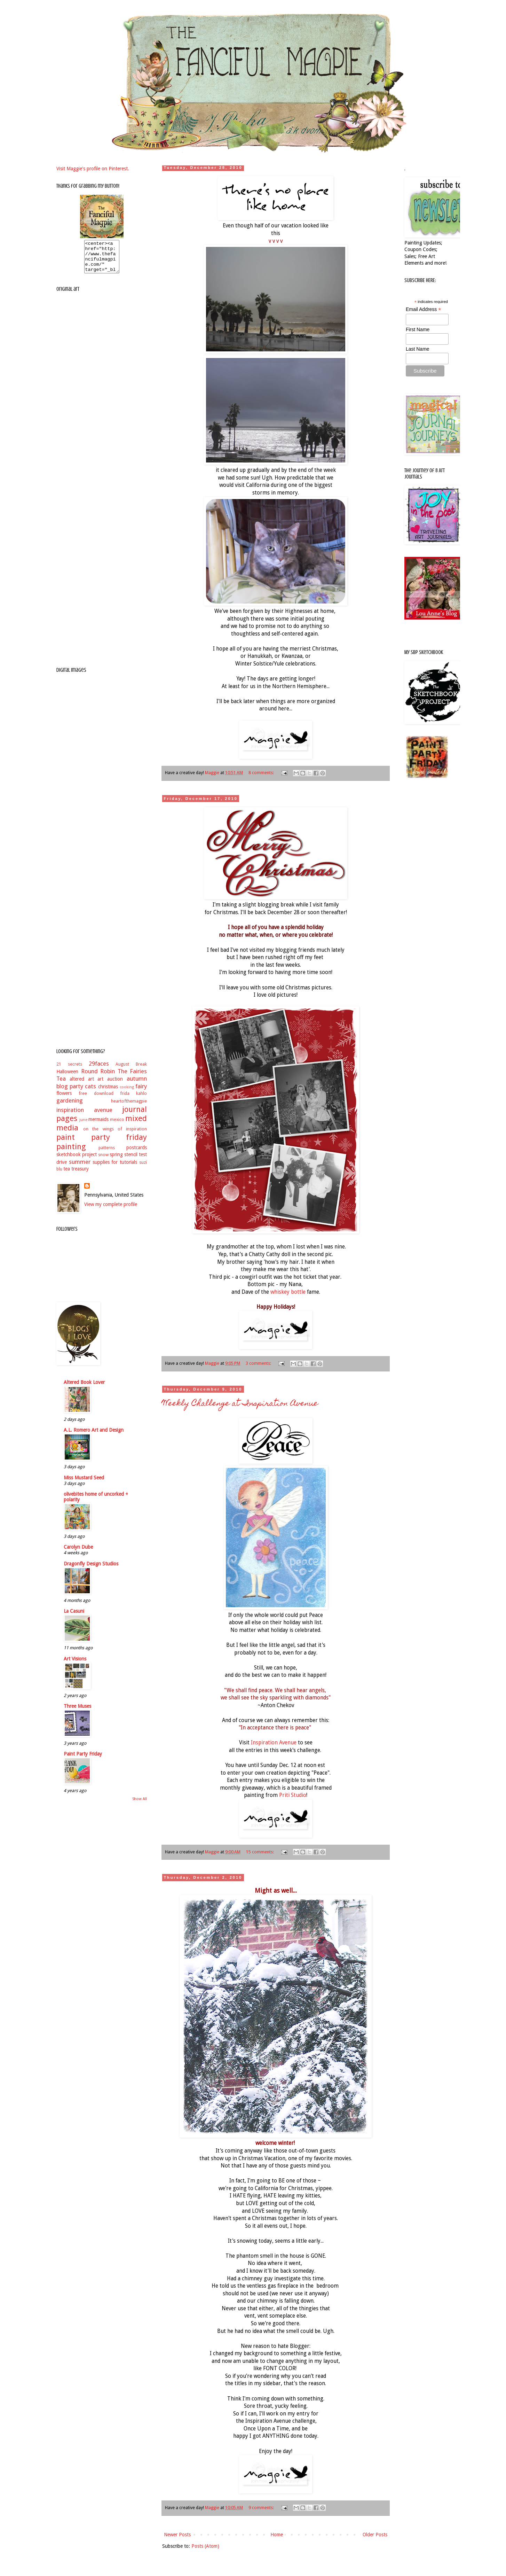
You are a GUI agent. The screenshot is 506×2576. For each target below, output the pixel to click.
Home (276, 2534)
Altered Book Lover (84, 1388)
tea (66, 1175)
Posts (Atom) (205, 2546)
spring (116, 1161)
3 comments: (259, 1363)
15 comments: (260, 1851)
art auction (110, 1085)
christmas (108, 1093)
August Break (131, 1070)
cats (90, 1092)
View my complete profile (110, 1210)
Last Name (417, 349)
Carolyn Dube (78, 1553)
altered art (82, 1085)
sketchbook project (76, 1161)
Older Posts (375, 2534)
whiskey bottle (288, 1292)
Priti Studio (292, 1795)
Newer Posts (177, 2534)
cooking (127, 1093)
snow (103, 1161)
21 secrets (69, 1070)
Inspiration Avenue (274, 1743)
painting (71, 1152)
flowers (64, 1099)
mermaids (98, 1125)
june (83, 1126)
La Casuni (74, 1617)
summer (79, 1168)
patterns (106, 1154)
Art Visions (75, 1665)
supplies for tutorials (115, 1168)
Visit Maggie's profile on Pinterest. (92, 168)
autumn (137, 1084)
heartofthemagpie (129, 1107)
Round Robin (98, 1077)
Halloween (67, 1078)
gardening (69, 1106)
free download (96, 1099)
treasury (80, 1175)
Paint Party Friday (83, 1760)
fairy (141, 1092)
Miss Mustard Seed (84, 1484)
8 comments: (261, 772)
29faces (99, 1069)
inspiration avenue (84, 1116)
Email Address (423, 309)
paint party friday (101, 1143)
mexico (117, 1125)
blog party (69, 1092)
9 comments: (261, 2507)
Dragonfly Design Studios (91, 1570)
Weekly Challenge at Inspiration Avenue (240, 1403)
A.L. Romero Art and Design (94, 1436)
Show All (139, 1805)
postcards (136, 1154)
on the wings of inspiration (115, 1135)
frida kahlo (133, 1099)
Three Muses (77, 1712)
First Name (417, 329)
